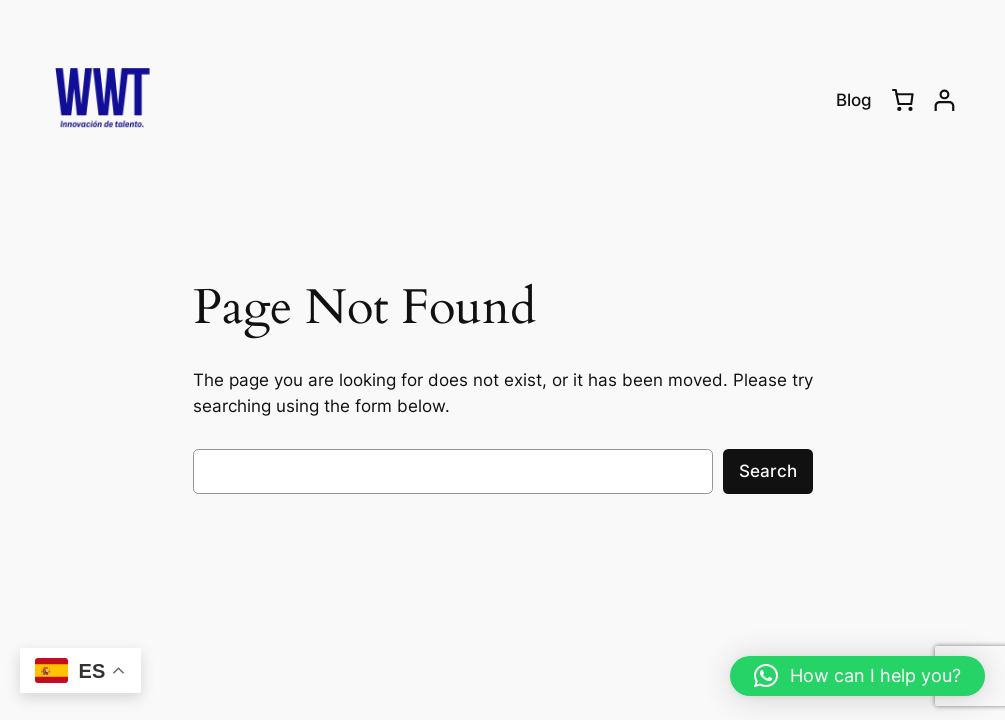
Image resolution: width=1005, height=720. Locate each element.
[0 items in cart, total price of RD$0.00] (903, 100)
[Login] (944, 100)
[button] (857, 676)
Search (768, 471)
